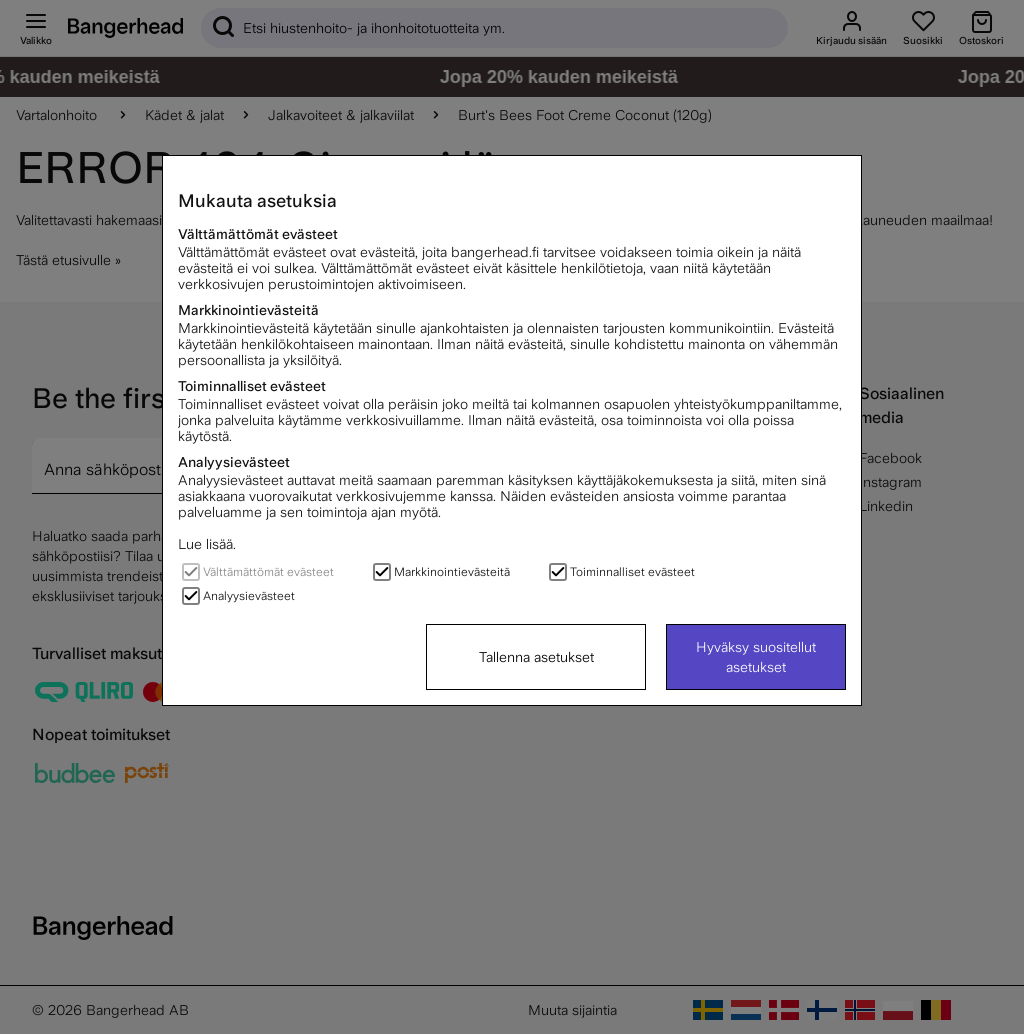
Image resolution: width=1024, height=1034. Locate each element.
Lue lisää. (207, 544)
